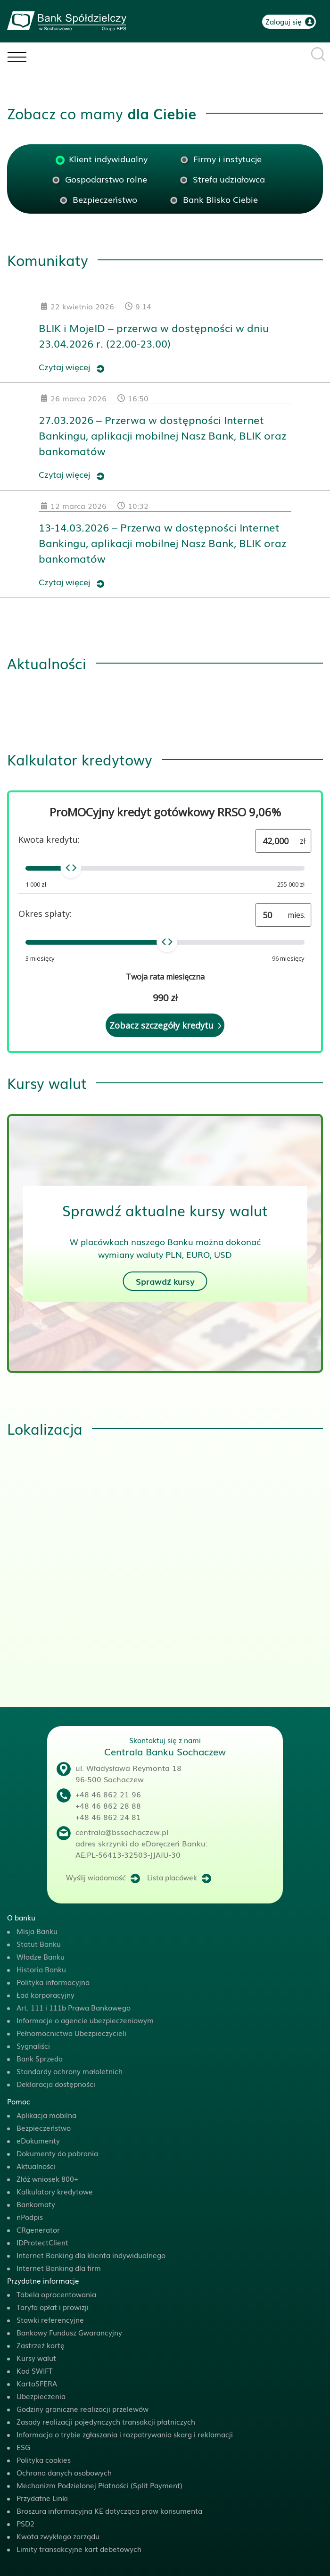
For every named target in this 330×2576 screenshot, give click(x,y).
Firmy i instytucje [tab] (227, 158)
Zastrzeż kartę (40, 2345)
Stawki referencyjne (50, 2319)
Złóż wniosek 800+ (47, 2178)
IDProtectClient (42, 2242)
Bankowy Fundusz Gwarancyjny (69, 2332)
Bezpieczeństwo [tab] (105, 199)
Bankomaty (35, 2204)
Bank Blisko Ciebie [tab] (220, 199)
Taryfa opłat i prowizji (52, 2307)
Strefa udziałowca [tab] (229, 179)
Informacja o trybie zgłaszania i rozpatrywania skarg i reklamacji (124, 2434)
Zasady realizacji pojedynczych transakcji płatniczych (105, 2421)
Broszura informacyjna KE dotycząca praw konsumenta (109, 2510)
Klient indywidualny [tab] (108, 158)
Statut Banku (38, 1943)
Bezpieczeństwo (43, 2127)
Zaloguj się (283, 21)
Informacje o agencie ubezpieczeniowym (85, 2020)
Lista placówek (172, 1877)
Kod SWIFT (34, 2370)
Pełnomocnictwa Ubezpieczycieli (71, 2033)
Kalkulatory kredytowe (54, 2191)
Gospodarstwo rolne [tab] (106, 179)
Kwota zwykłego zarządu (57, 2536)
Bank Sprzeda (39, 2058)
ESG (23, 2447)
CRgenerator (38, 2229)
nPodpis (29, 2216)
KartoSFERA (36, 2383)
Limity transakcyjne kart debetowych (78, 2548)
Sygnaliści (33, 2045)
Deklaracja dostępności (55, 2083)
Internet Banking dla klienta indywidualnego (90, 2255)
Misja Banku (37, 1931)
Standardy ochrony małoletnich (69, 2071)
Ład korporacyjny (45, 1994)
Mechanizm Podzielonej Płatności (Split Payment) (99, 2485)
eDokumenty (38, 2140)
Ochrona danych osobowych (64, 2472)
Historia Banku (41, 1969)
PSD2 (25, 2523)
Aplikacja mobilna (46, 2115)
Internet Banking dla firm (58, 2267)
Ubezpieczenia (41, 2396)
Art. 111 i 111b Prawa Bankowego (73, 2007)
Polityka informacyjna (53, 1982)
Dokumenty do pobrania (57, 2153)
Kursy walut (36, 2357)
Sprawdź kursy (165, 1281)
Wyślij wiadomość (96, 1877)
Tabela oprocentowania (56, 2294)
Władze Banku (40, 1956)
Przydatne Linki (42, 2498)
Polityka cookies (43, 2459)
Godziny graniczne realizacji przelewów (82, 2408)
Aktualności (36, 2166)
